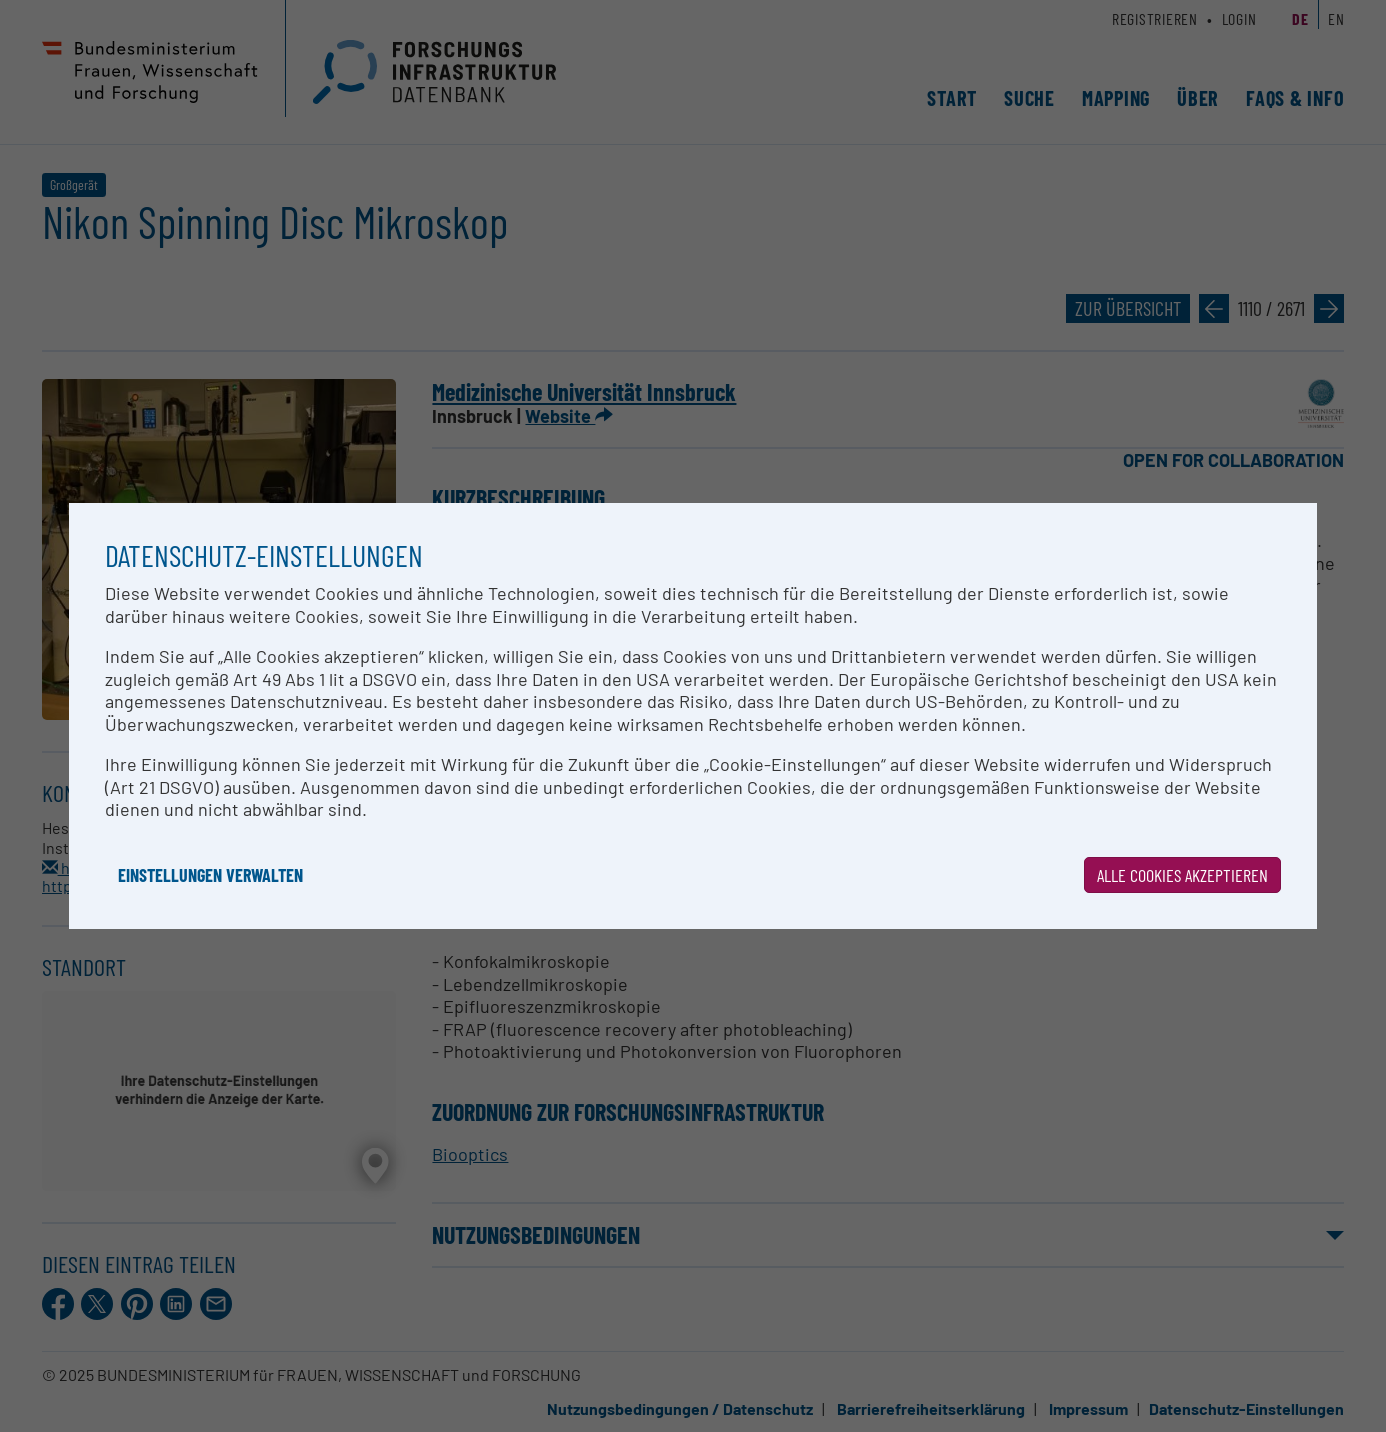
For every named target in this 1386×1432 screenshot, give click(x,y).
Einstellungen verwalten (210, 875)
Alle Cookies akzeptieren (1182, 875)
